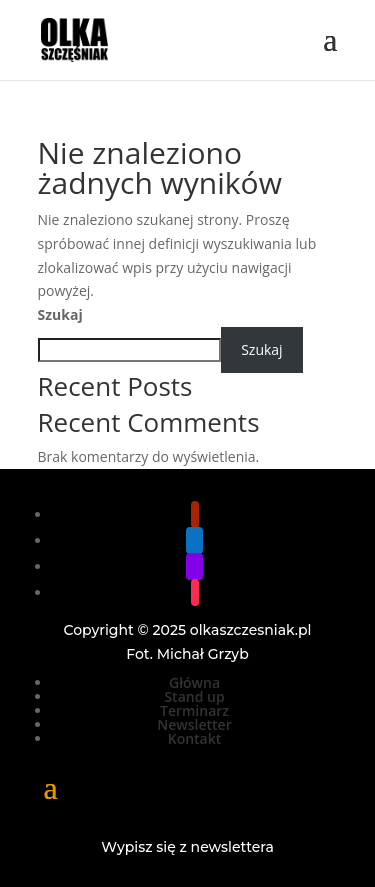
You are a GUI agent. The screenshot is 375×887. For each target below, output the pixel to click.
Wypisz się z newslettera (187, 847)
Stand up (194, 696)
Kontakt (195, 738)
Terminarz (194, 710)
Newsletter (194, 724)
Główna (194, 682)
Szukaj (60, 314)
